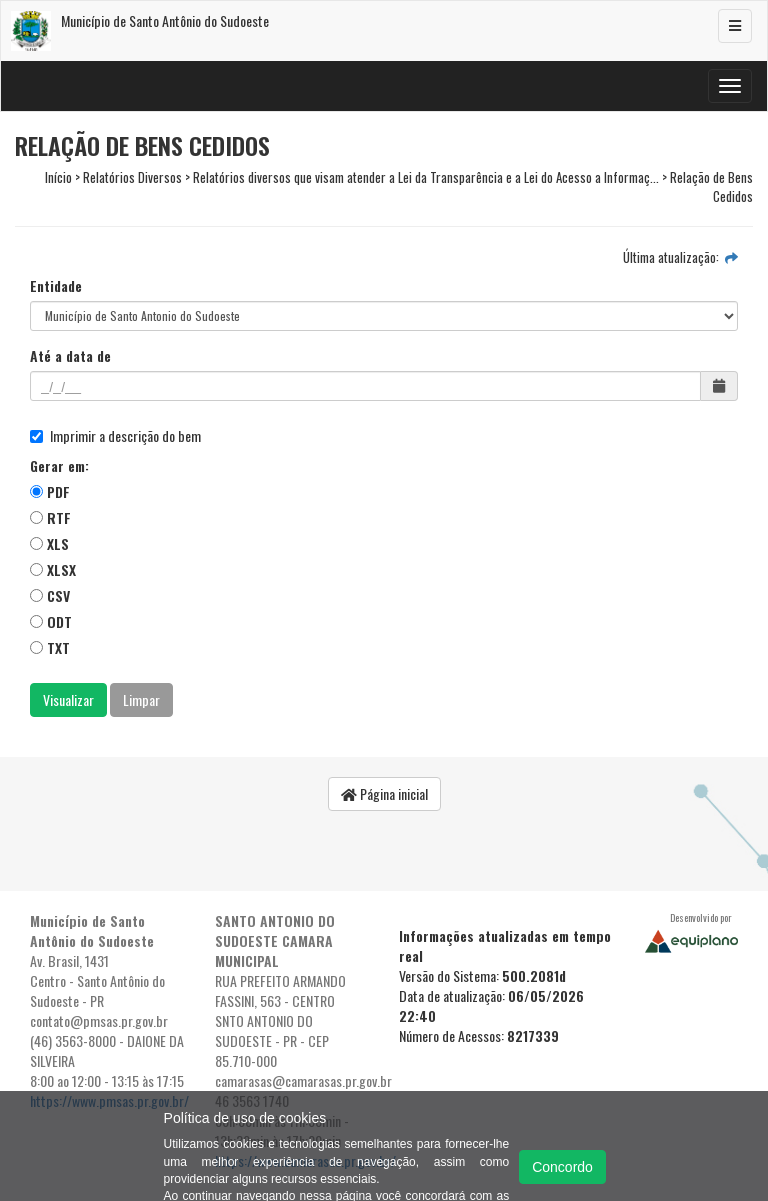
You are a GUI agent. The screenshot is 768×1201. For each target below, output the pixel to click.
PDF (50, 491)
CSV (50, 595)
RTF (50, 517)
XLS (49, 543)
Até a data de (70, 356)
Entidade (56, 286)
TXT (50, 647)
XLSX (53, 569)
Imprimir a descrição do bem (115, 436)
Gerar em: (59, 466)
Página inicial (384, 793)
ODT (51, 621)
